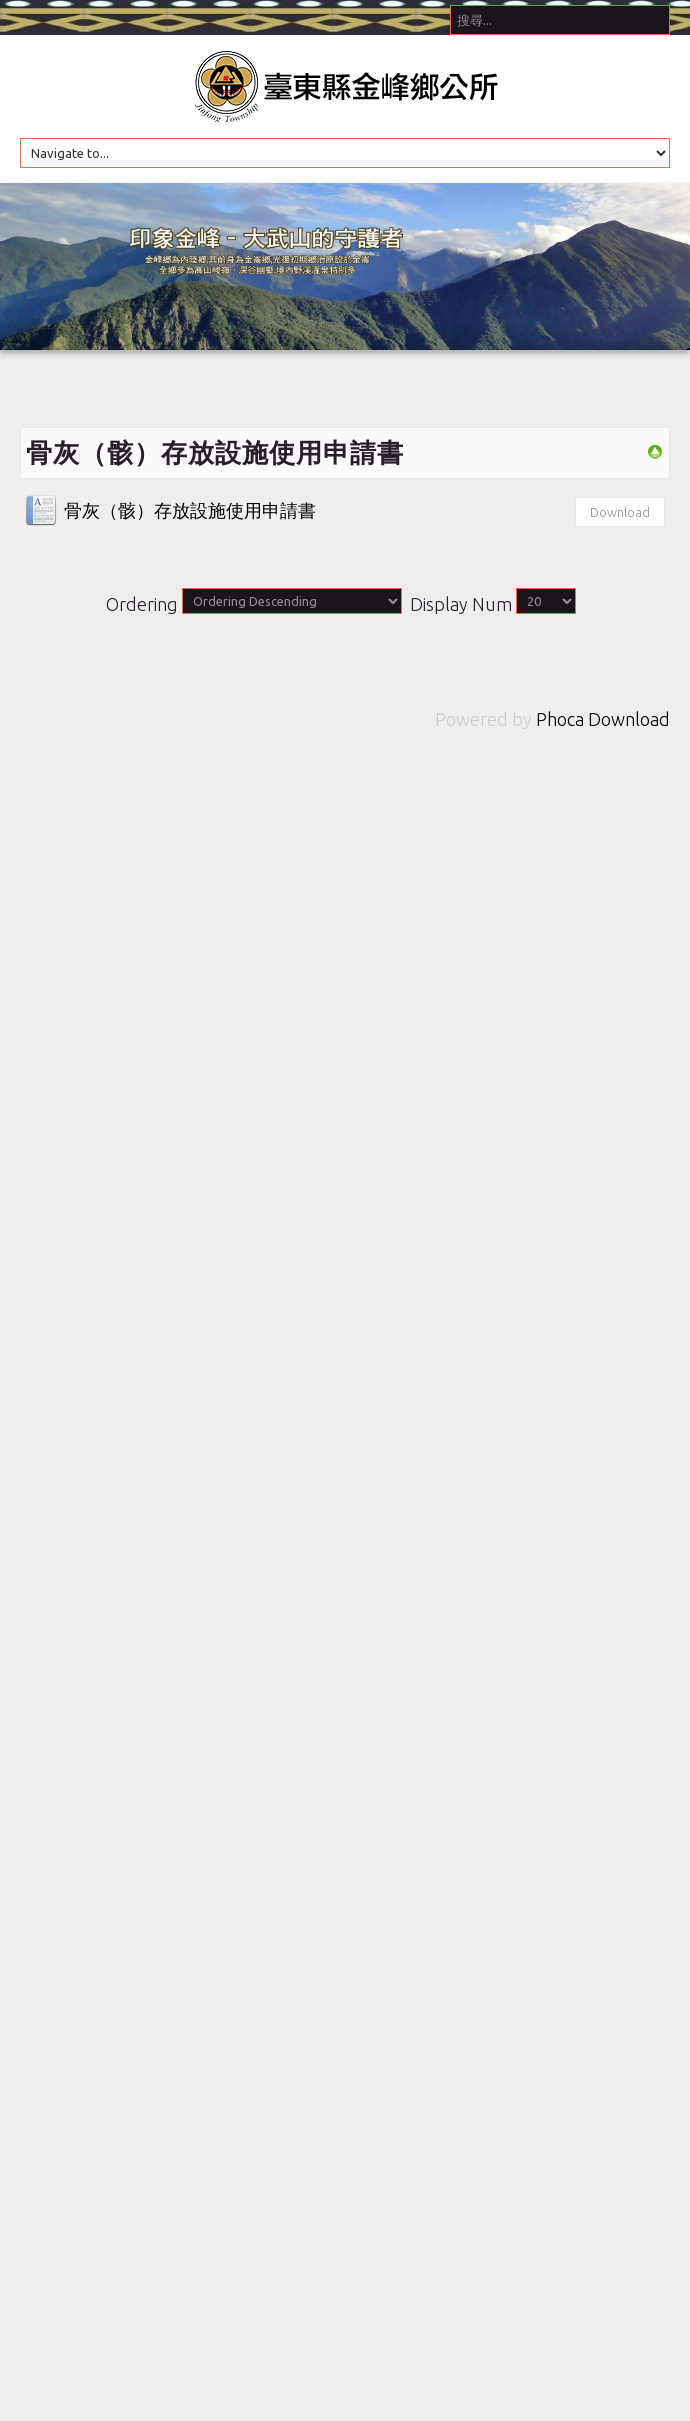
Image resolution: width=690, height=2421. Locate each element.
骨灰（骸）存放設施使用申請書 (190, 510)
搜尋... (450, 0)
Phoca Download (603, 719)
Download (620, 512)
